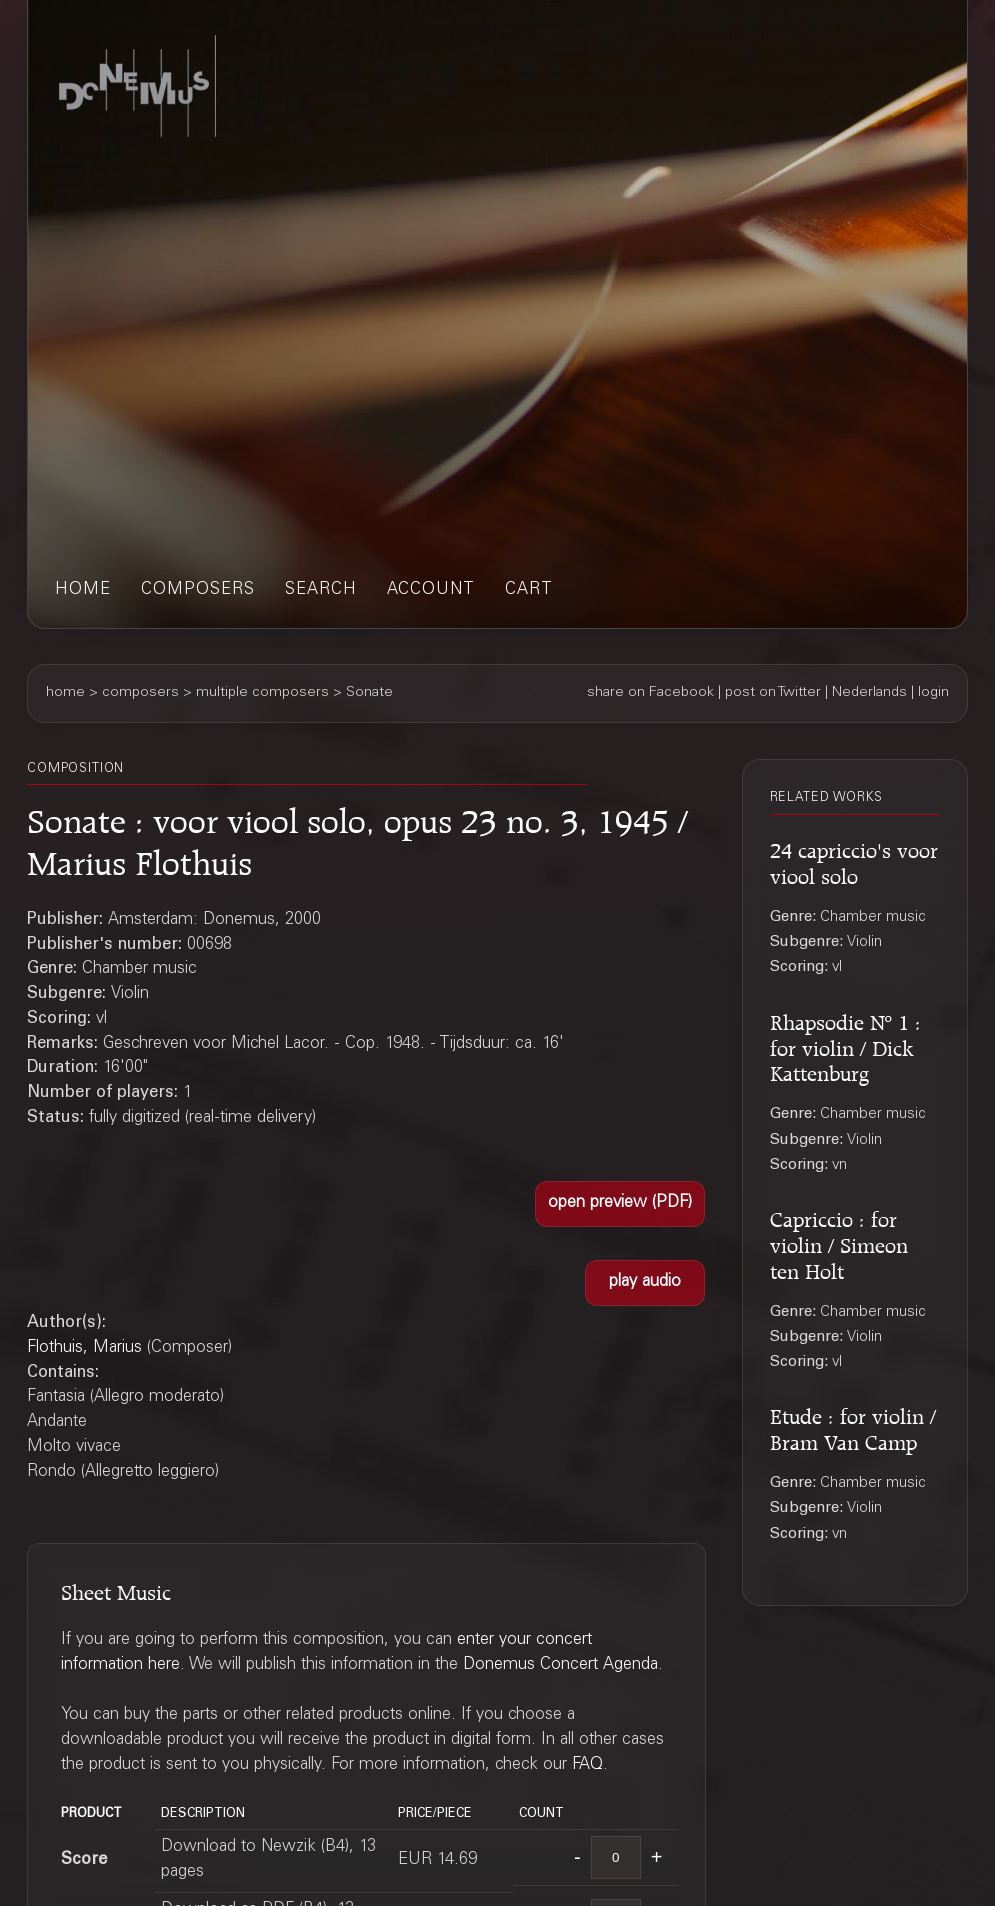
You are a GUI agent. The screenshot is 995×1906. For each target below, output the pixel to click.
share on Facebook (650, 693)
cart (529, 590)
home (83, 590)
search (321, 590)
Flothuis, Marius (84, 1348)
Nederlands (869, 693)
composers (198, 590)
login (933, 693)
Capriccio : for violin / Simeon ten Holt (839, 1242)
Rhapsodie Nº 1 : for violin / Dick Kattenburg (845, 1045)
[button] (620, 1204)
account (431, 590)
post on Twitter (773, 693)
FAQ (587, 1765)
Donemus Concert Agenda (560, 1665)
